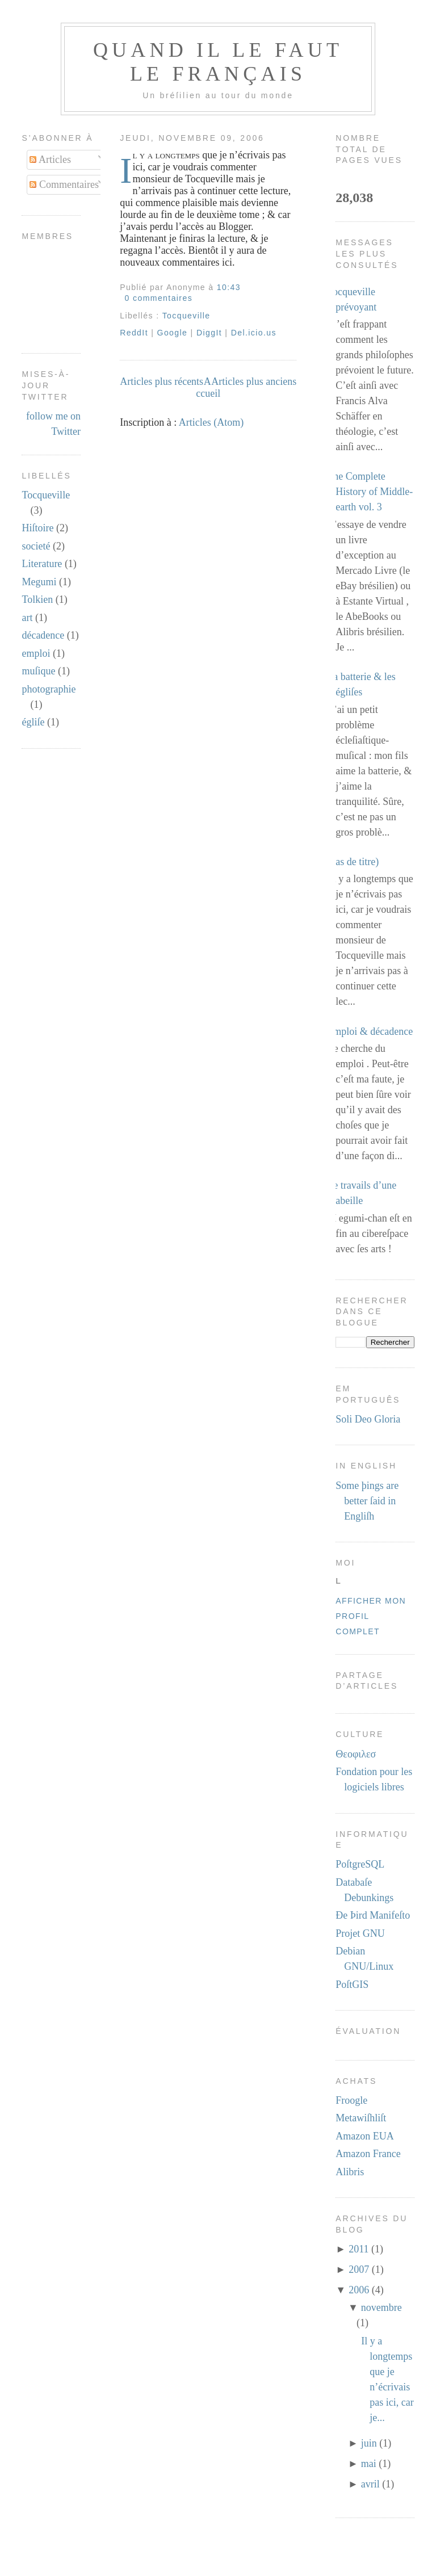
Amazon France (368, 2153)
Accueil (208, 387)
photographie (49, 689)
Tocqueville (46, 495)
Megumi (39, 582)
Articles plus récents (161, 381)
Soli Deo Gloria (368, 1419)
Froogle (351, 2100)
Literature (42, 563)
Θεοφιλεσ (356, 1754)
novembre (381, 2307)
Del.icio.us (253, 332)
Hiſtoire (37, 528)
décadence (43, 635)
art (27, 617)
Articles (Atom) (211, 422)
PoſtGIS (352, 1984)
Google (172, 332)
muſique (38, 671)
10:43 (229, 287)
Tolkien (37, 599)
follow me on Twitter (53, 423)
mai (368, 2463)
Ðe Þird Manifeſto (373, 1915)
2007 (359, 2269)
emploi (36, 653)
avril (370, 2484)
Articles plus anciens (253, 381)
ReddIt (134, 332)
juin (369, 2443)
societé (36, 546)
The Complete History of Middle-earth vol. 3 (370, 492)
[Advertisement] (218, 2561)
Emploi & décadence (370, 1031)
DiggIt (209, 332)
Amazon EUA (364, 2136)
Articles (50, 159)
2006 (359, 2290)
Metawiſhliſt (361, 2118)
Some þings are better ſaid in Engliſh (367, 1501)
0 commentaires (158, 298)
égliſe (33, 722)
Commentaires (64, 184)
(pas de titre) (353, 861)
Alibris (350, 2172)
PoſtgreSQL (360, 1864)
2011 (358, 2249)
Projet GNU (360, 1933)
